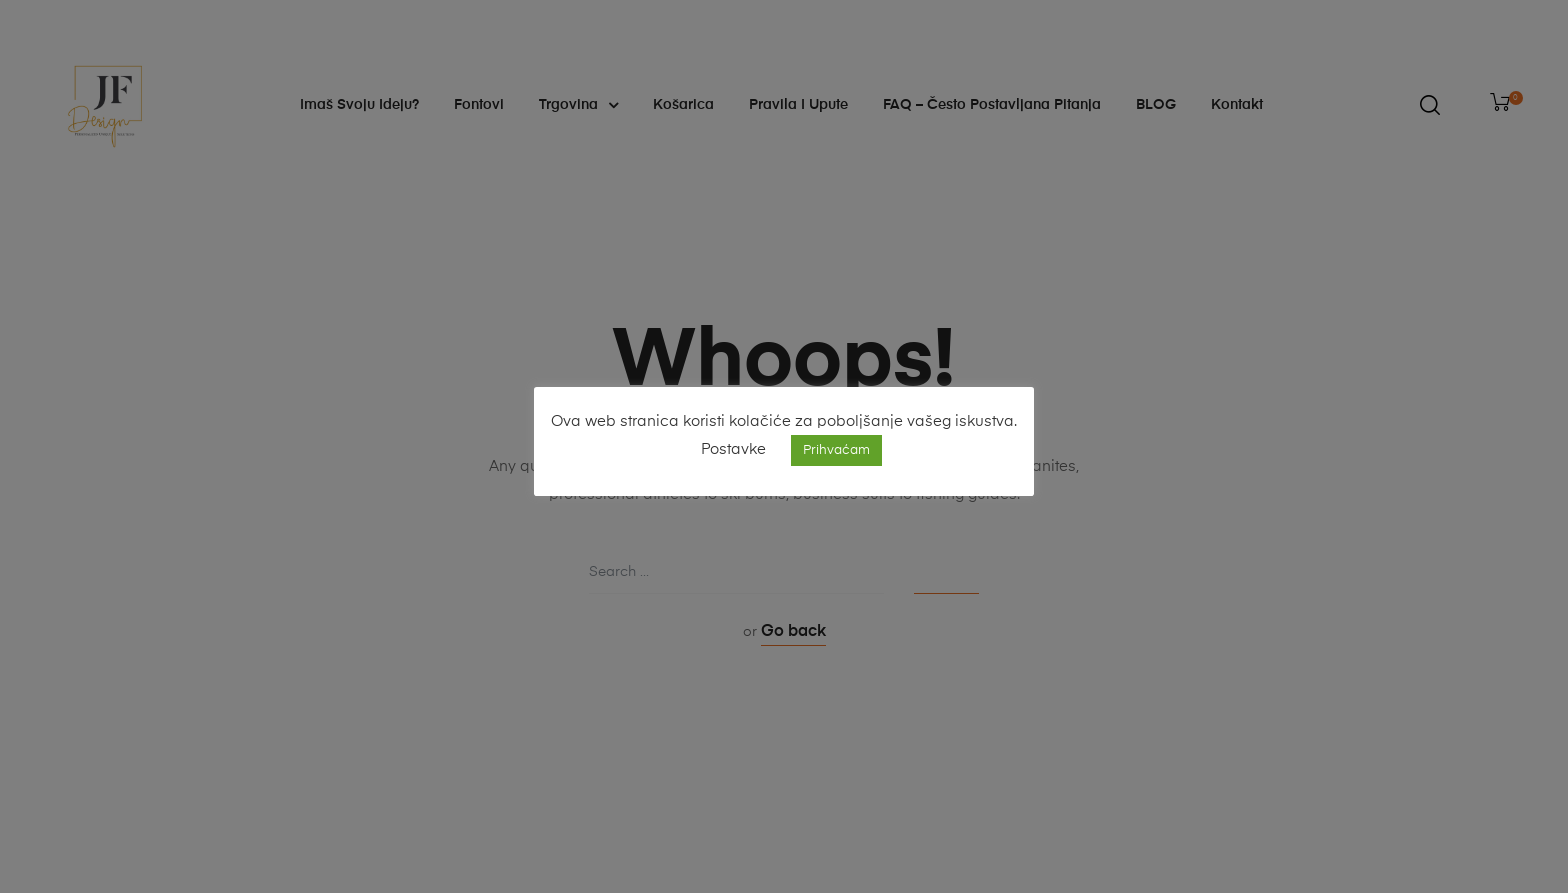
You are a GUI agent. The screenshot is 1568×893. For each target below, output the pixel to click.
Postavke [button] (733, 449)
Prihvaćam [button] (836, 450)
